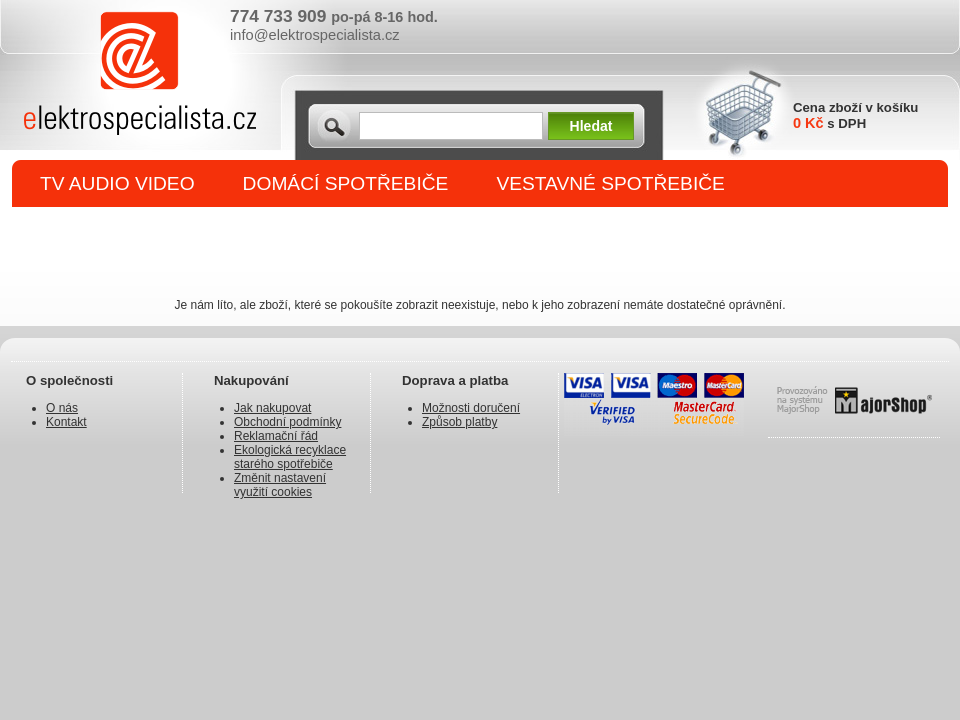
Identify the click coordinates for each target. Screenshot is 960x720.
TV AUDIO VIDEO (117, 183)
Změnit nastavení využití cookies (280, 485)
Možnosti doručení (471, 408)
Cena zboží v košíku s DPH (855, 115)
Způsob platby (459, 422)
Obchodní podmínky (287, 422)
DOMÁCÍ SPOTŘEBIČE (346, 183)
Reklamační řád (276, 436)
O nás (62, 408)
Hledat (591, 126)
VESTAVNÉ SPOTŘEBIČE (610, 183)
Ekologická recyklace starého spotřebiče (290, 457)
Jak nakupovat (272, 408)
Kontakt (66, 422)
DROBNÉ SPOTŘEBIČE (145, 231)
